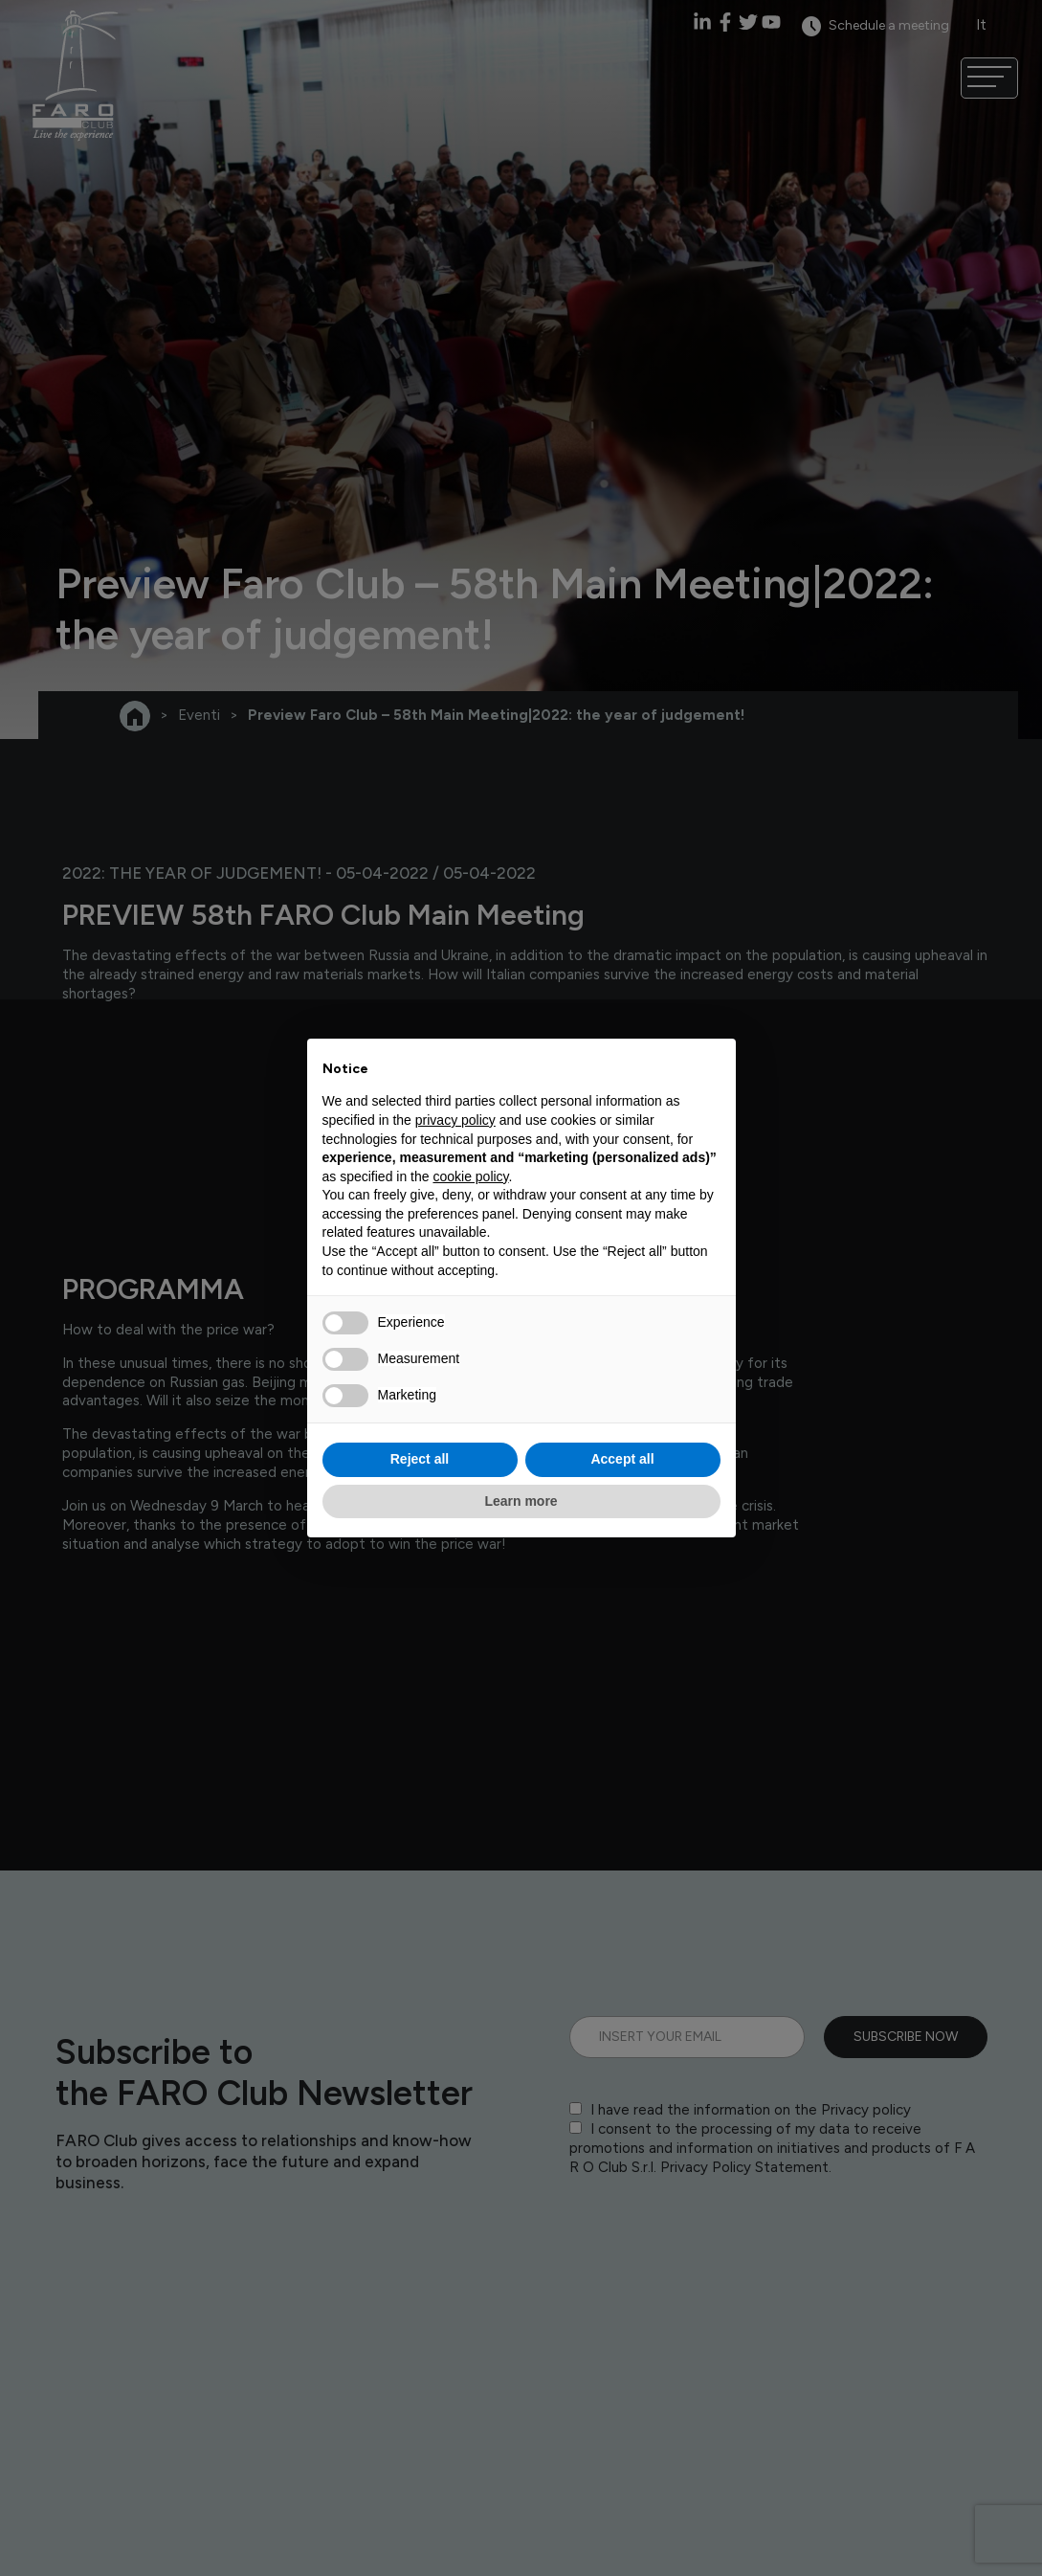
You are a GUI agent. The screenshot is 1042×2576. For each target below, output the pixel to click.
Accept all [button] (622, 1459)
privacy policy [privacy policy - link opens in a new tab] (455, 1120)
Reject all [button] (419, 1459)
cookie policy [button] (470, 1176)
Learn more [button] (520, 1501)
